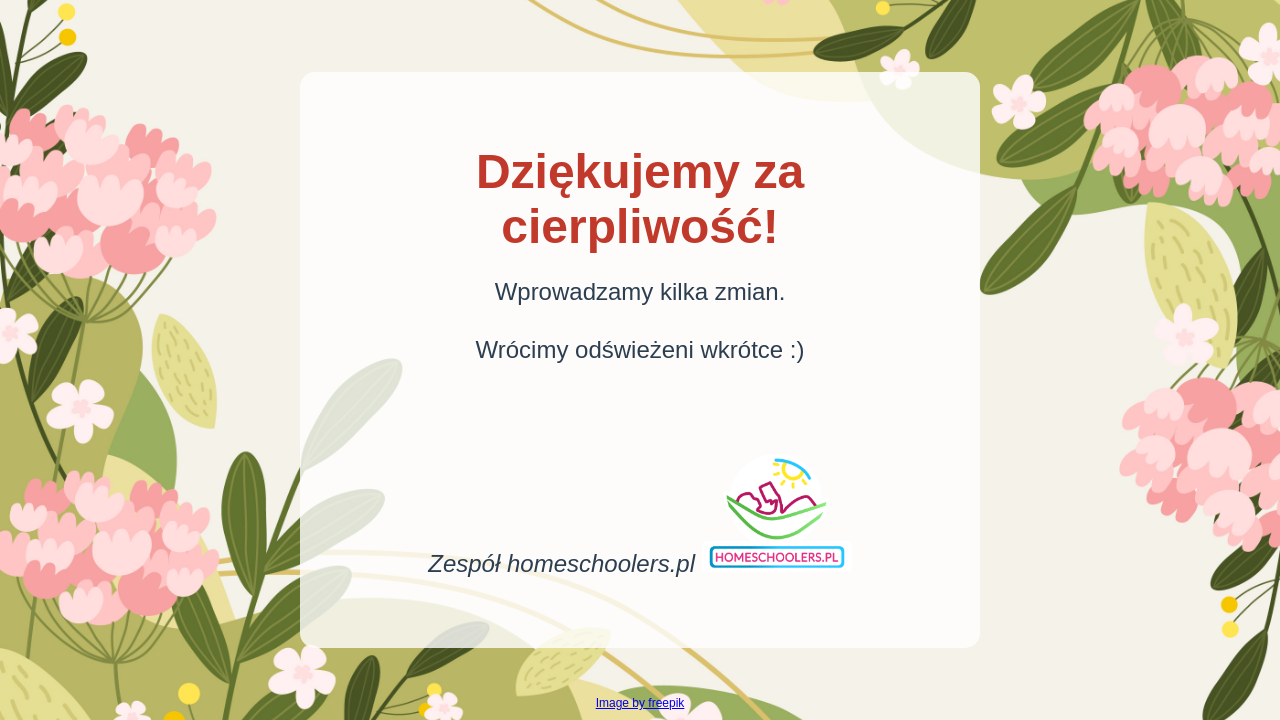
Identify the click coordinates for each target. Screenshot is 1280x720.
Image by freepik (640, 703)
